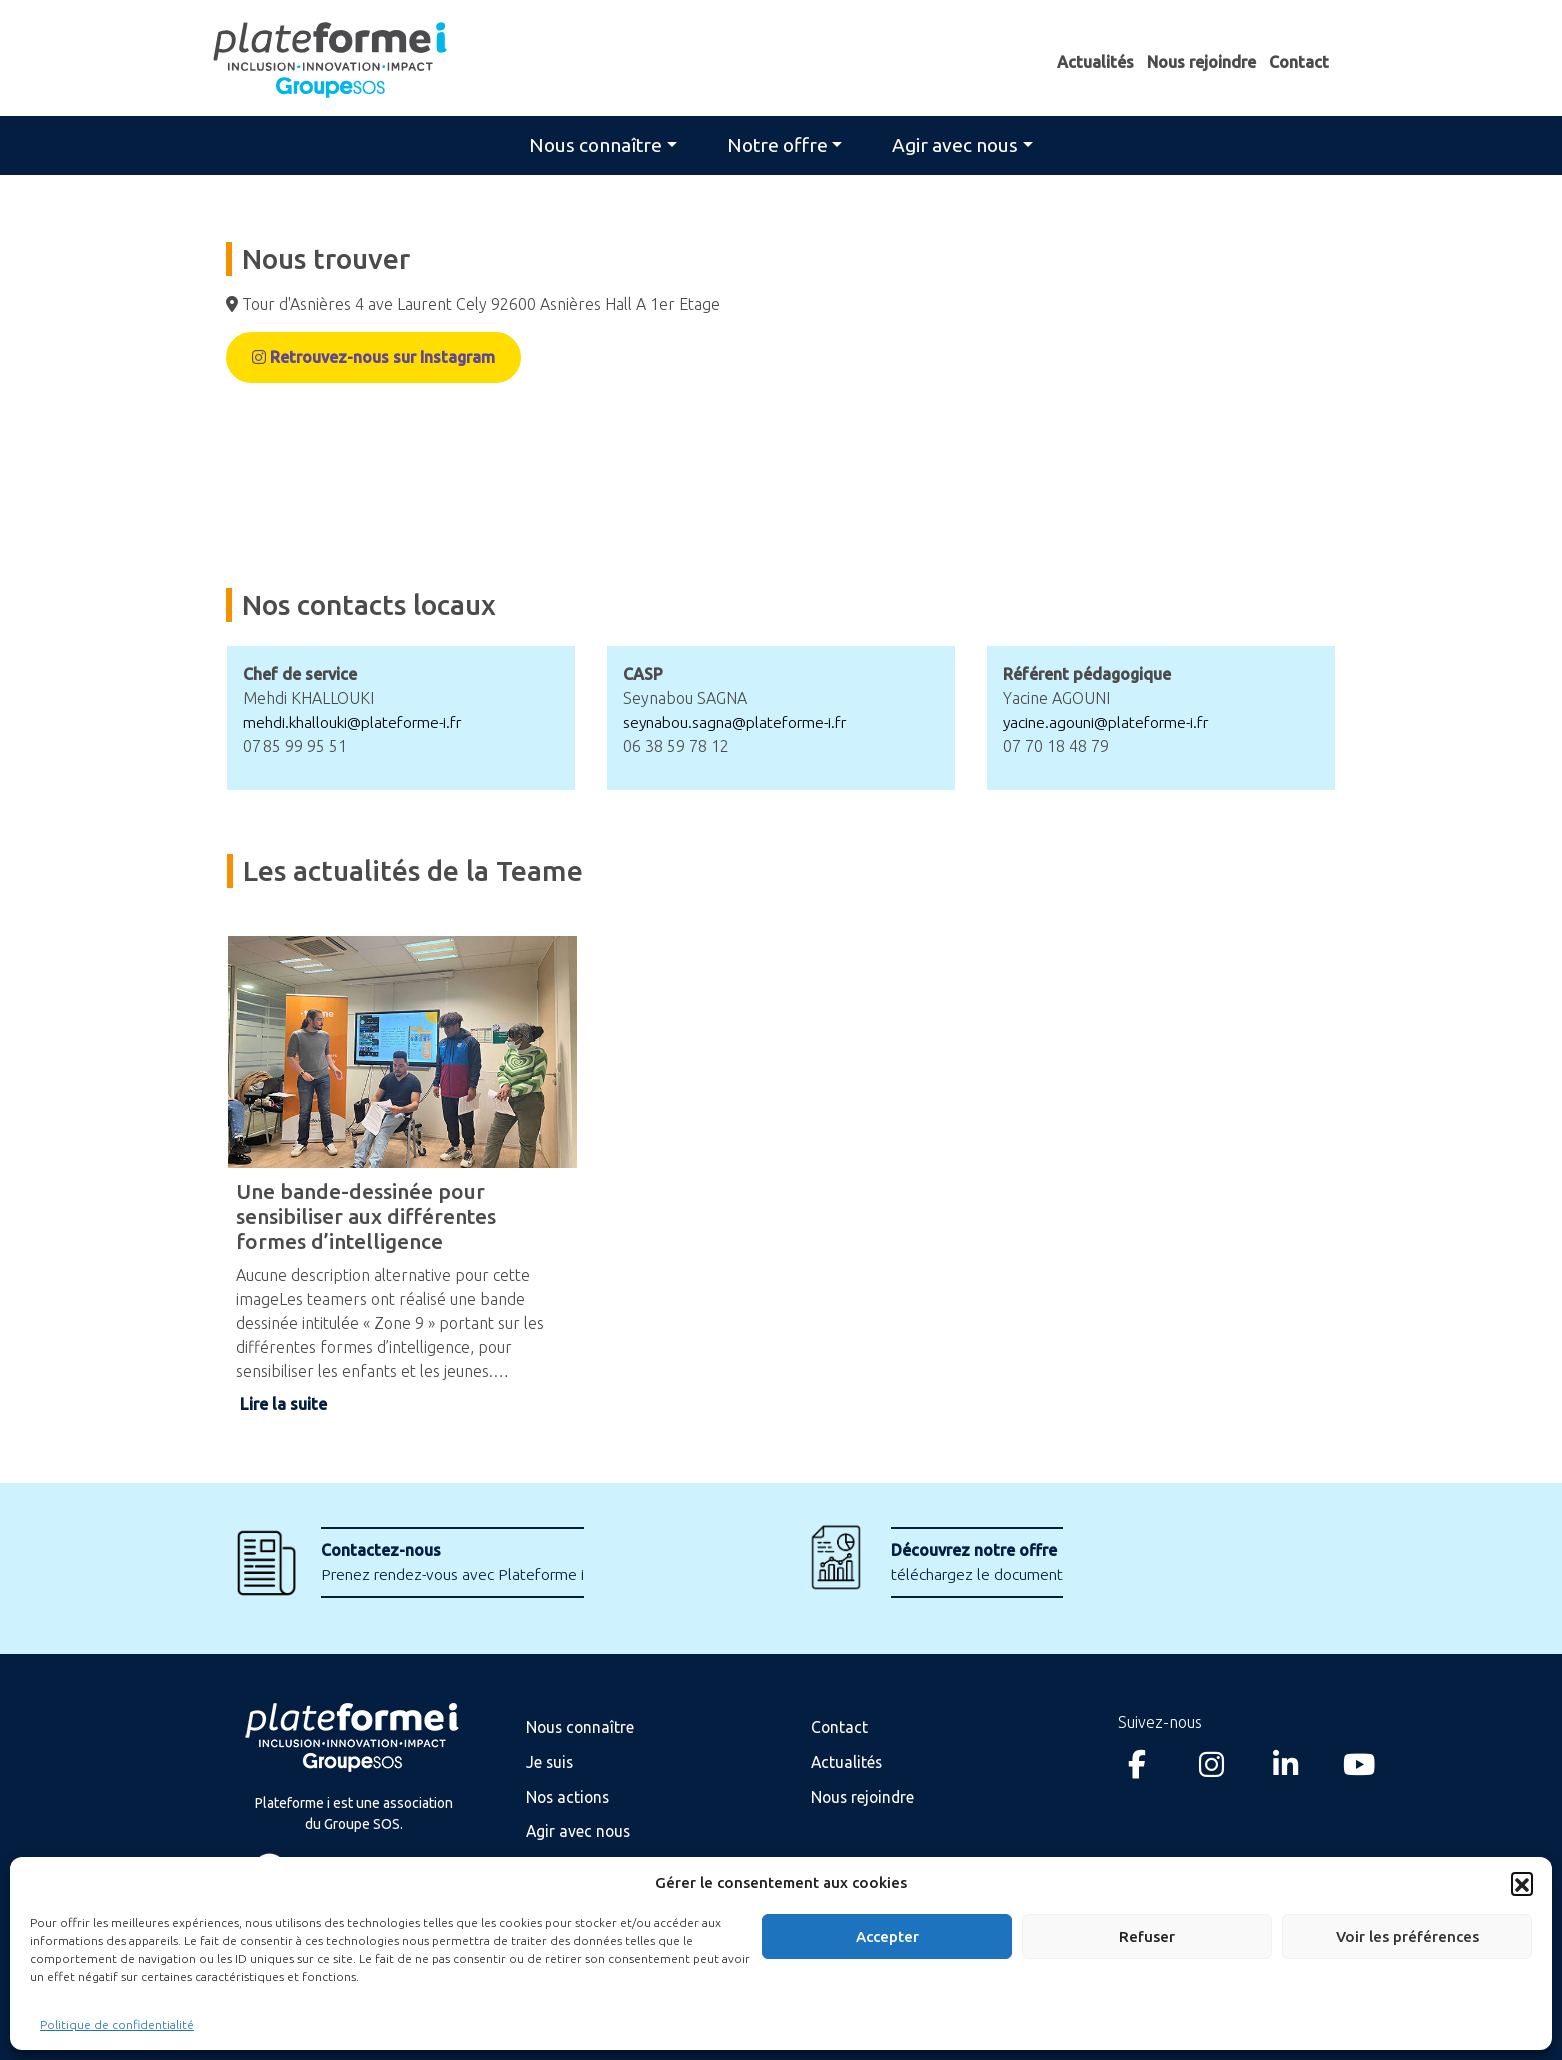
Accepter (887, 1936)
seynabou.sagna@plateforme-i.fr (742, 722)
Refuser (1147, 1936)
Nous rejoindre (1201, 62)
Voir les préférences (1407, 1936)
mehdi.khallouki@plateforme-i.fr (360, 722)
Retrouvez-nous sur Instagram (373, 358)
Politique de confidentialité (117, 2024)
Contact (1299, 62)
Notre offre (777, 145)
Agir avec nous (955, 145)
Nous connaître (595, 145)
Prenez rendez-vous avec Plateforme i (458, 1562)
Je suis (550, 1761)
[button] (1522, 1883)
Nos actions (569, 1795)
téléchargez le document (979, 1562)
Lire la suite (283, 1404)
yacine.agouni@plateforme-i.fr (1112, 722)
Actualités (1095, 62)
